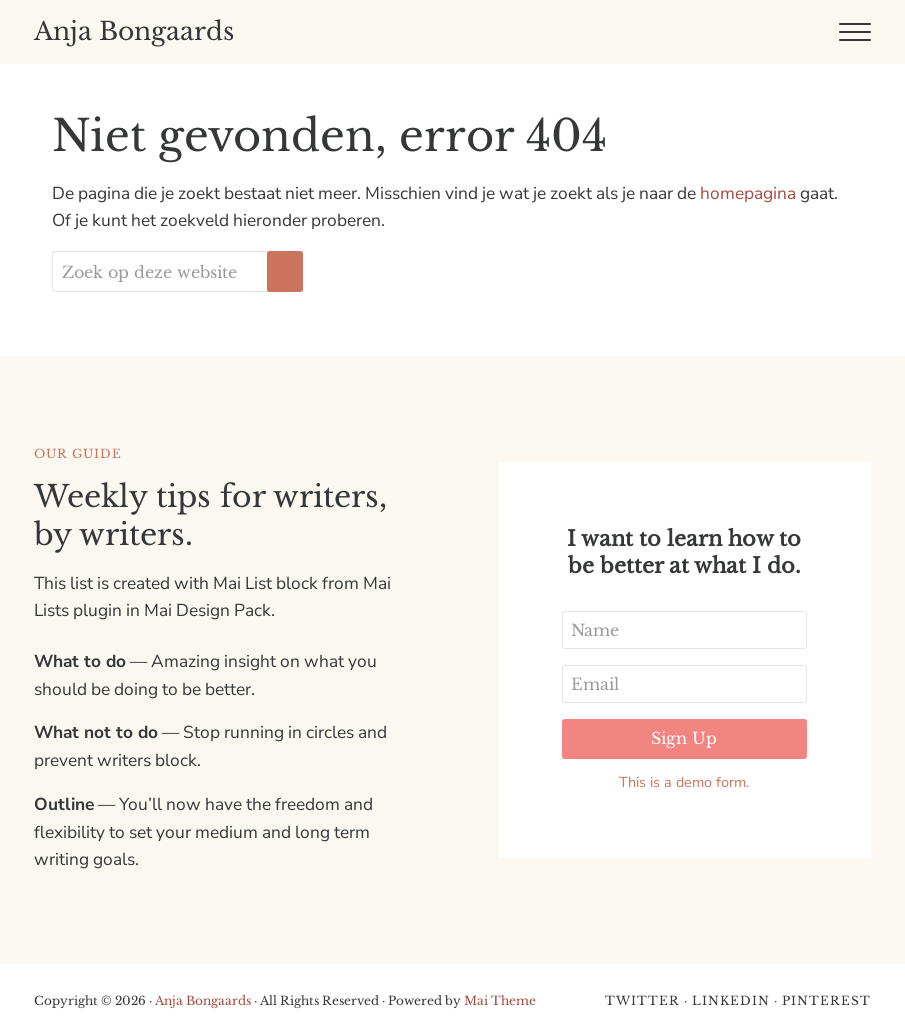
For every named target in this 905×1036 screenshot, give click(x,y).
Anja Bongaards (134, 31)
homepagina (748, 193)
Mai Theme (500, 1000)
